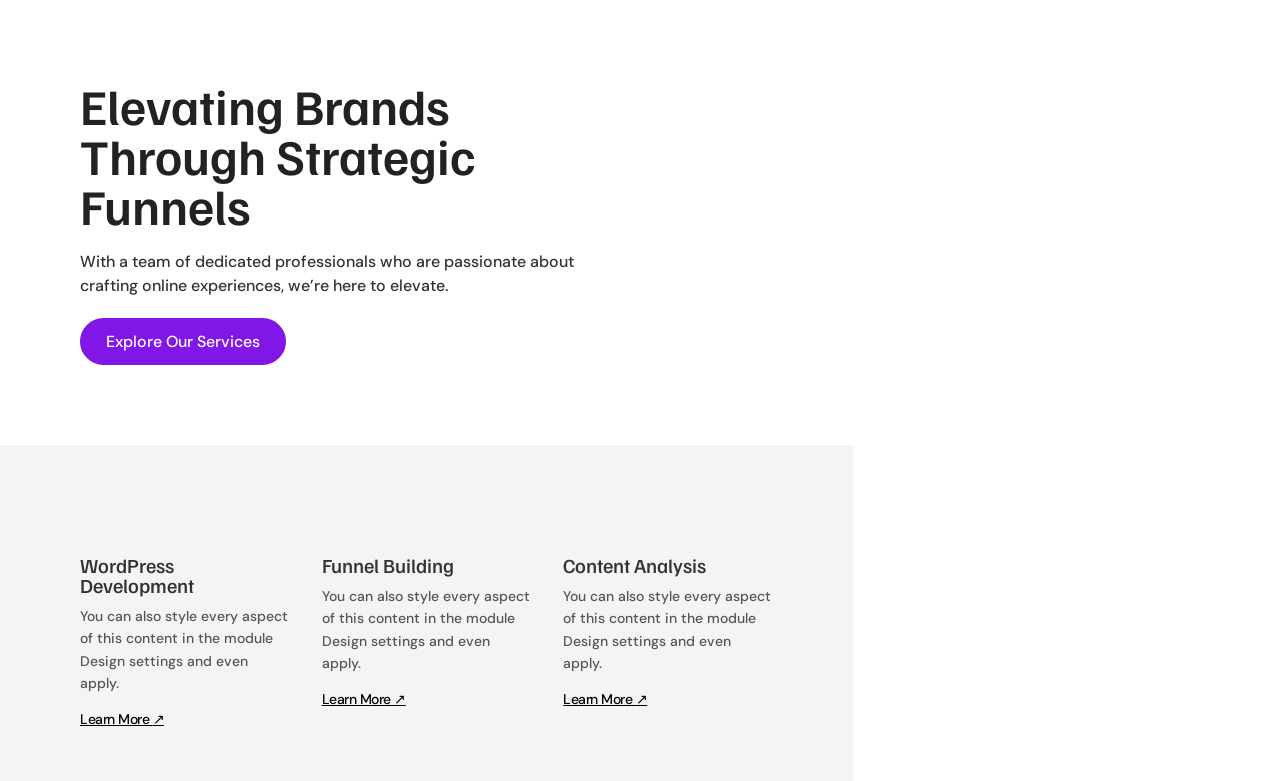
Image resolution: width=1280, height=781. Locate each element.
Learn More (122, 719)
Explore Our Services (183, 341)
